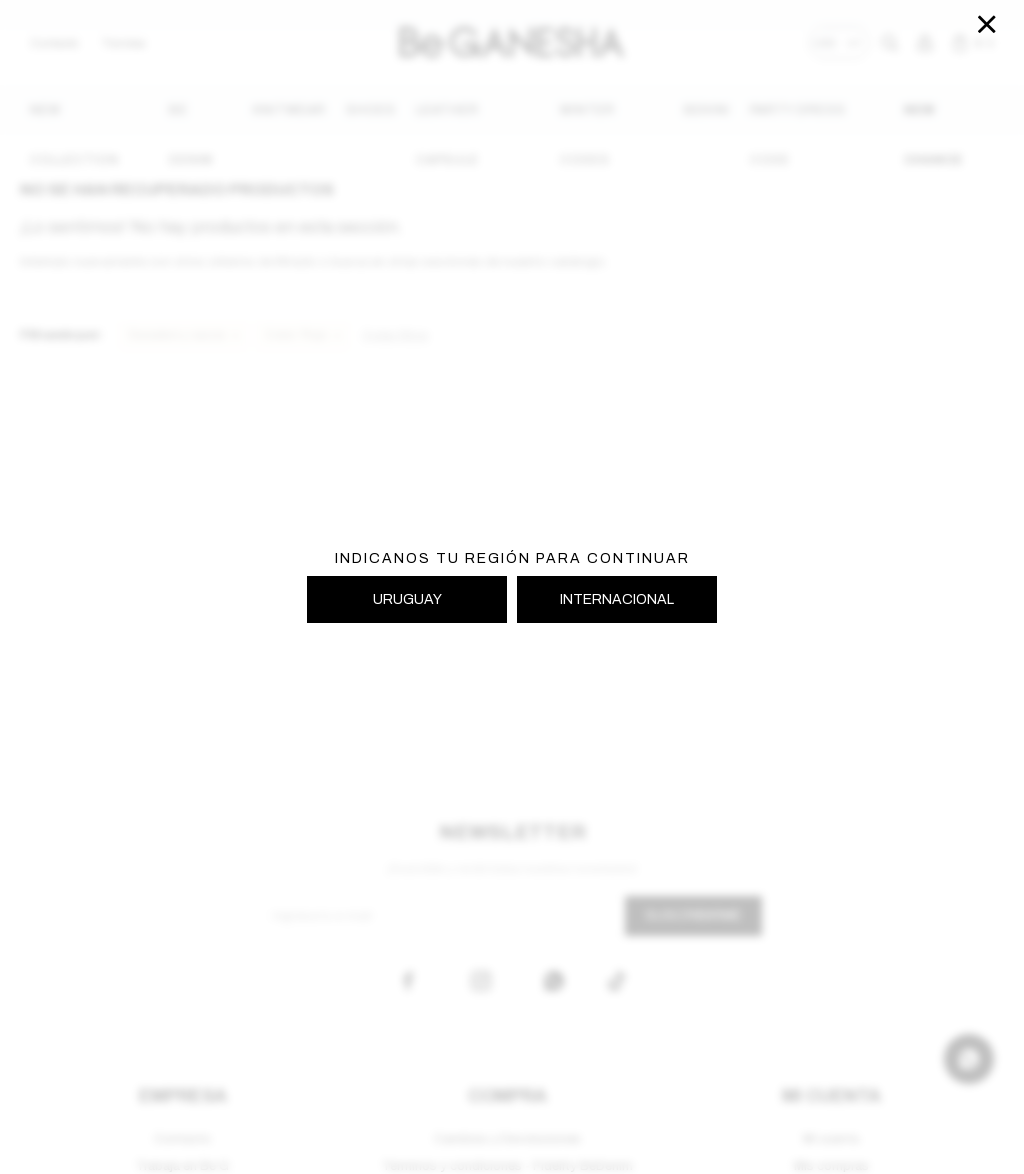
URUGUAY (407, 599)
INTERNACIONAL (617, 599)
